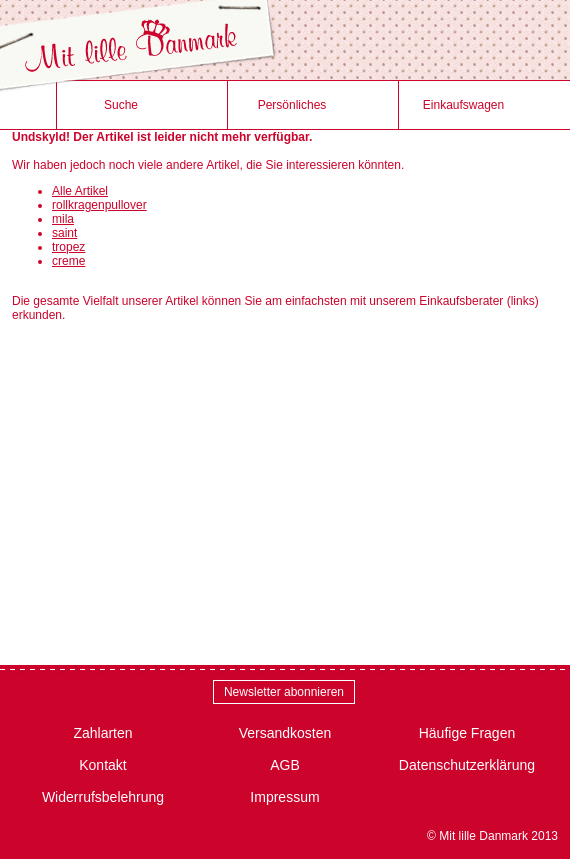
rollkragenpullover (99, 205)
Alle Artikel (80, 191)
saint (64, 233)
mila (63, 219)
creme (68, 261)
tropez (68, 247)
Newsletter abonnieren (284, 692)
